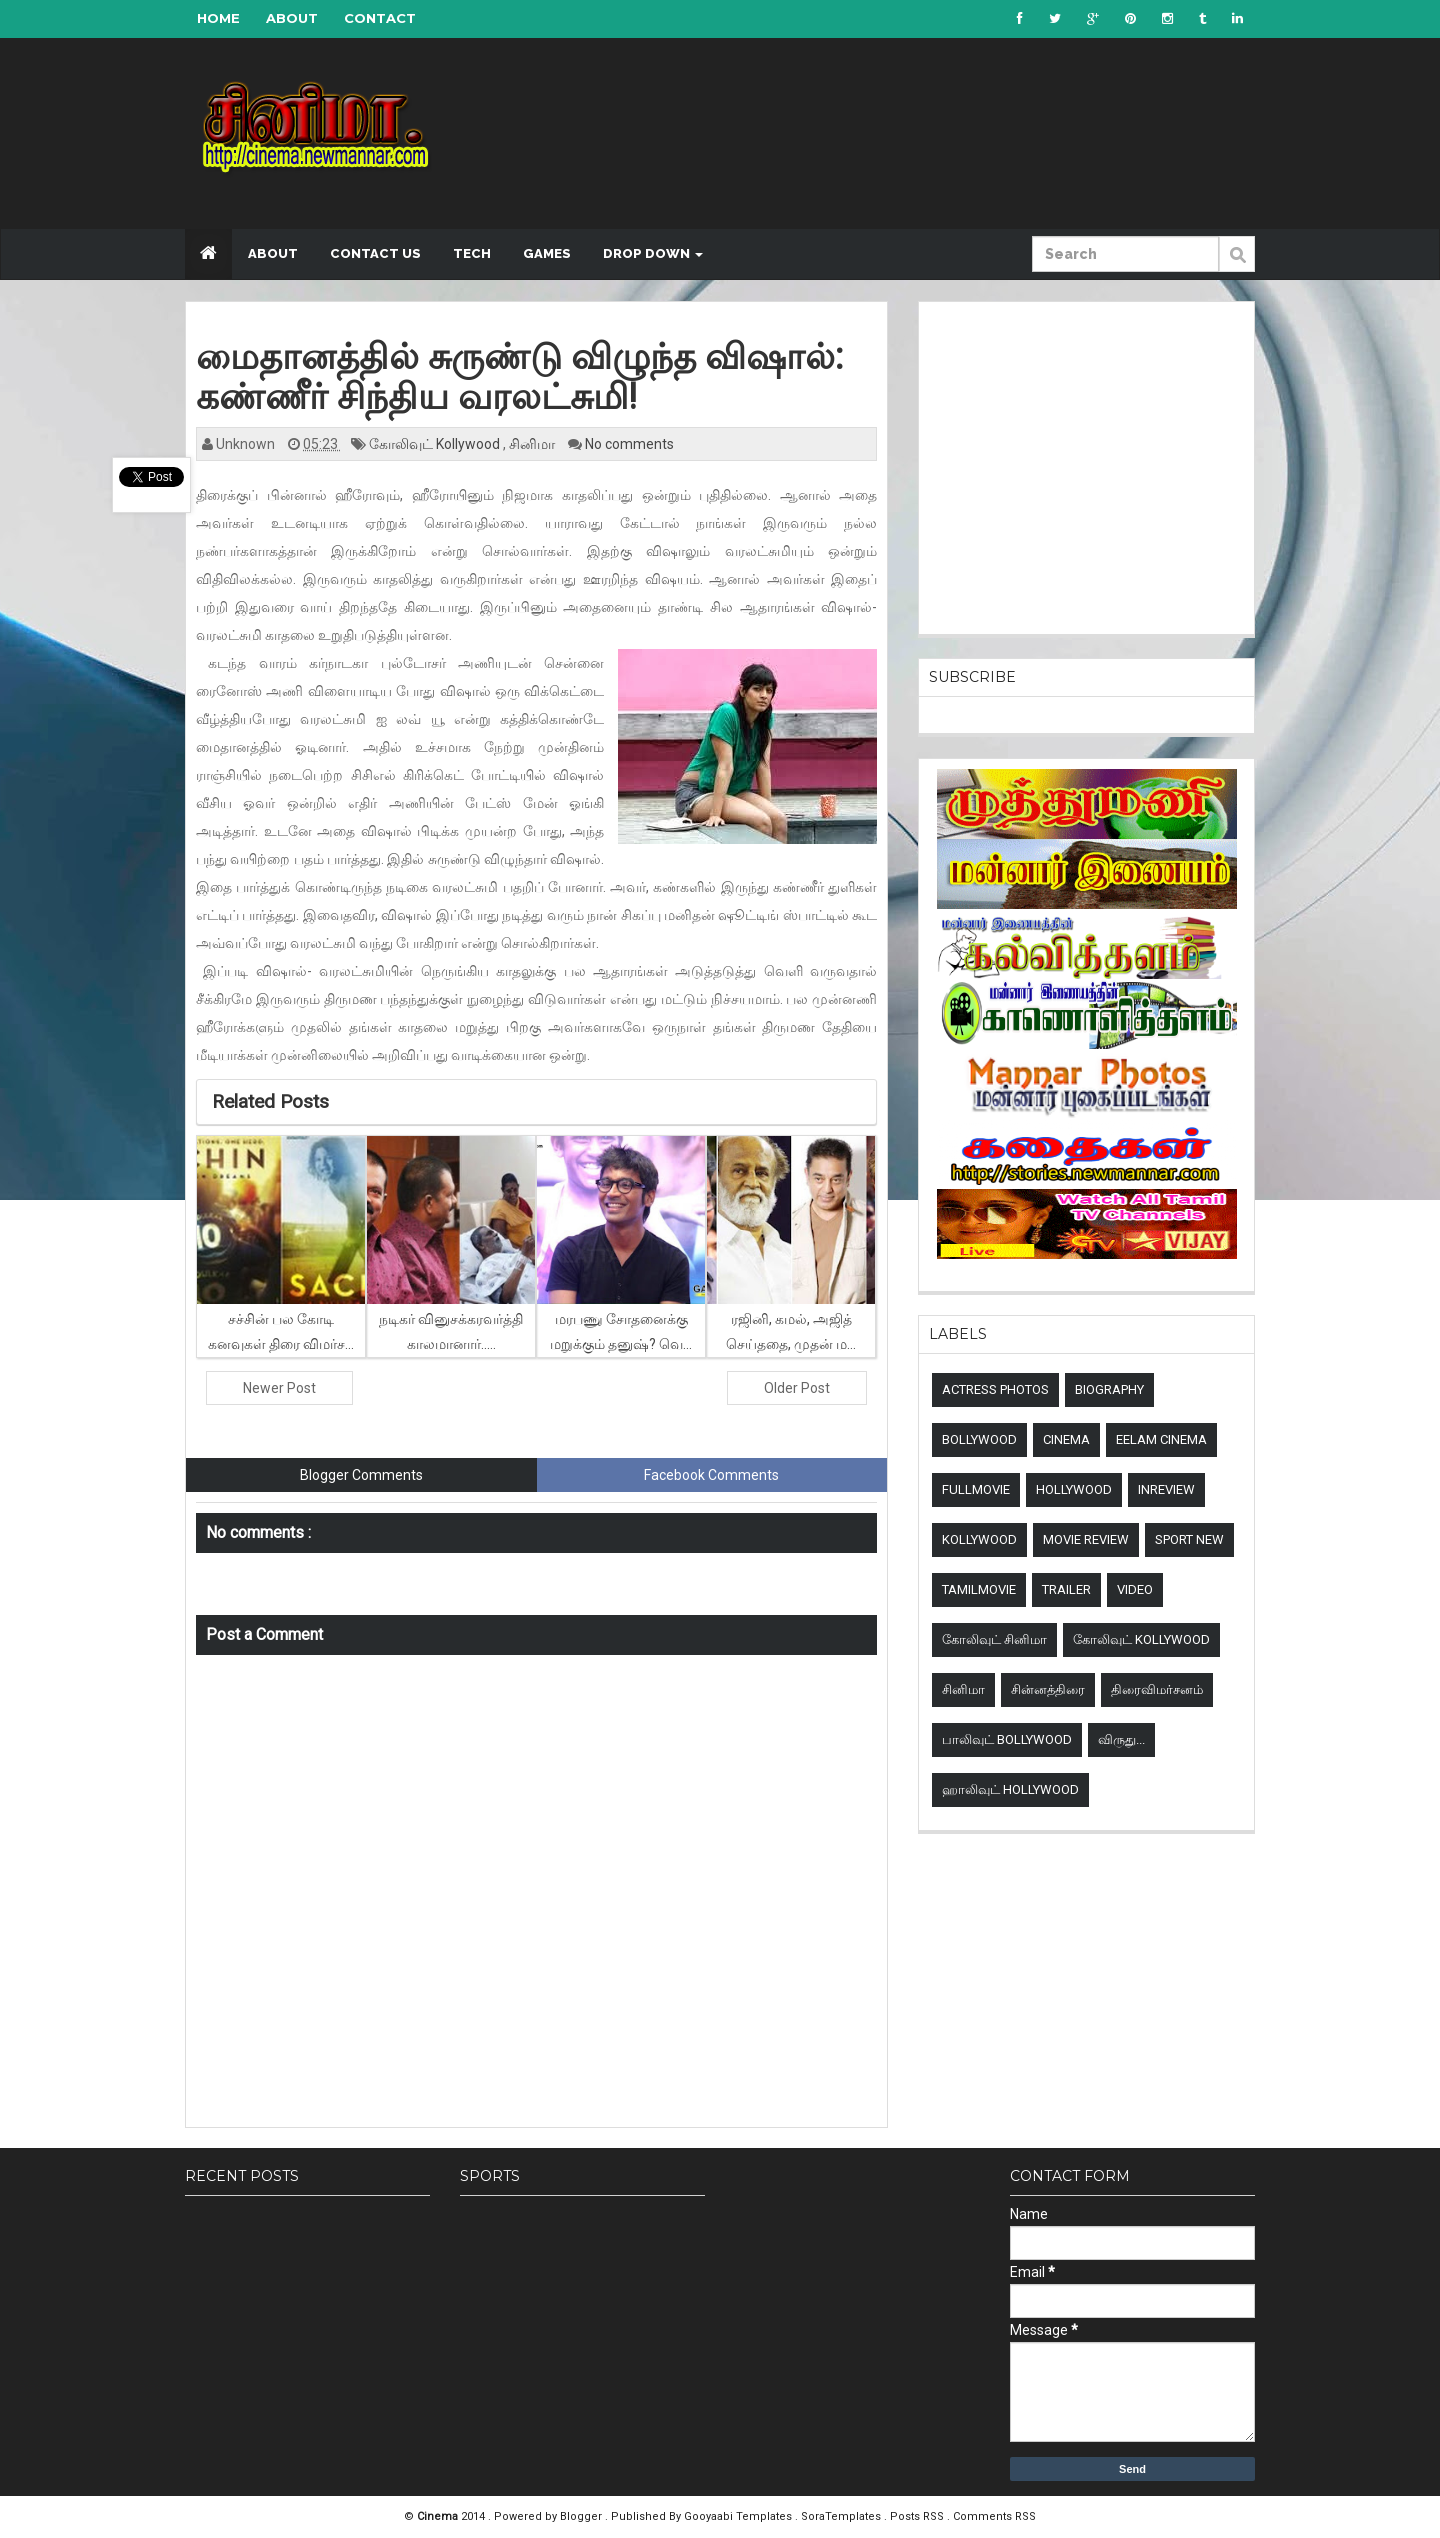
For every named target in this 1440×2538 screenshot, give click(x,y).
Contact (380, 18)
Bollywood (979, 1439)
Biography (1109, 1389)
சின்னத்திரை (1048, 1689)
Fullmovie (976, 1489)
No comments (629, 444)
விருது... (1121, 1739)
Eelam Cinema (1161, 1439)
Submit (1237, 265)
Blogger (582, 2516)
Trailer (1066, 1589)
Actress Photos (995, 1389)
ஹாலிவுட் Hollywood (1010, 1789)
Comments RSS (994, 2516)
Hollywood (1074, 1489)
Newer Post (279, 1388)
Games (547, 253)
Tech (472, 253)
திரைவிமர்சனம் (1157, 1689)
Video (1135, 1589)
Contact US (375, 253)
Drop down (653, 253)
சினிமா (533, 444)
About (292, 18)
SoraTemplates (842, 2516)
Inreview (1166, 1489)
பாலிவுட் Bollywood (1007, 1739)
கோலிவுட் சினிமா (994, 1639)
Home (218, 18)
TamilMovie (979, 1589)
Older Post (797, 1388)
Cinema (1066, 1439)
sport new (1189, 1539)
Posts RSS (918, 2516)
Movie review (1086, 1539)
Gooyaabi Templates (738, 2516)
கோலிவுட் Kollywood (436, 444)
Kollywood (979, 1539)
